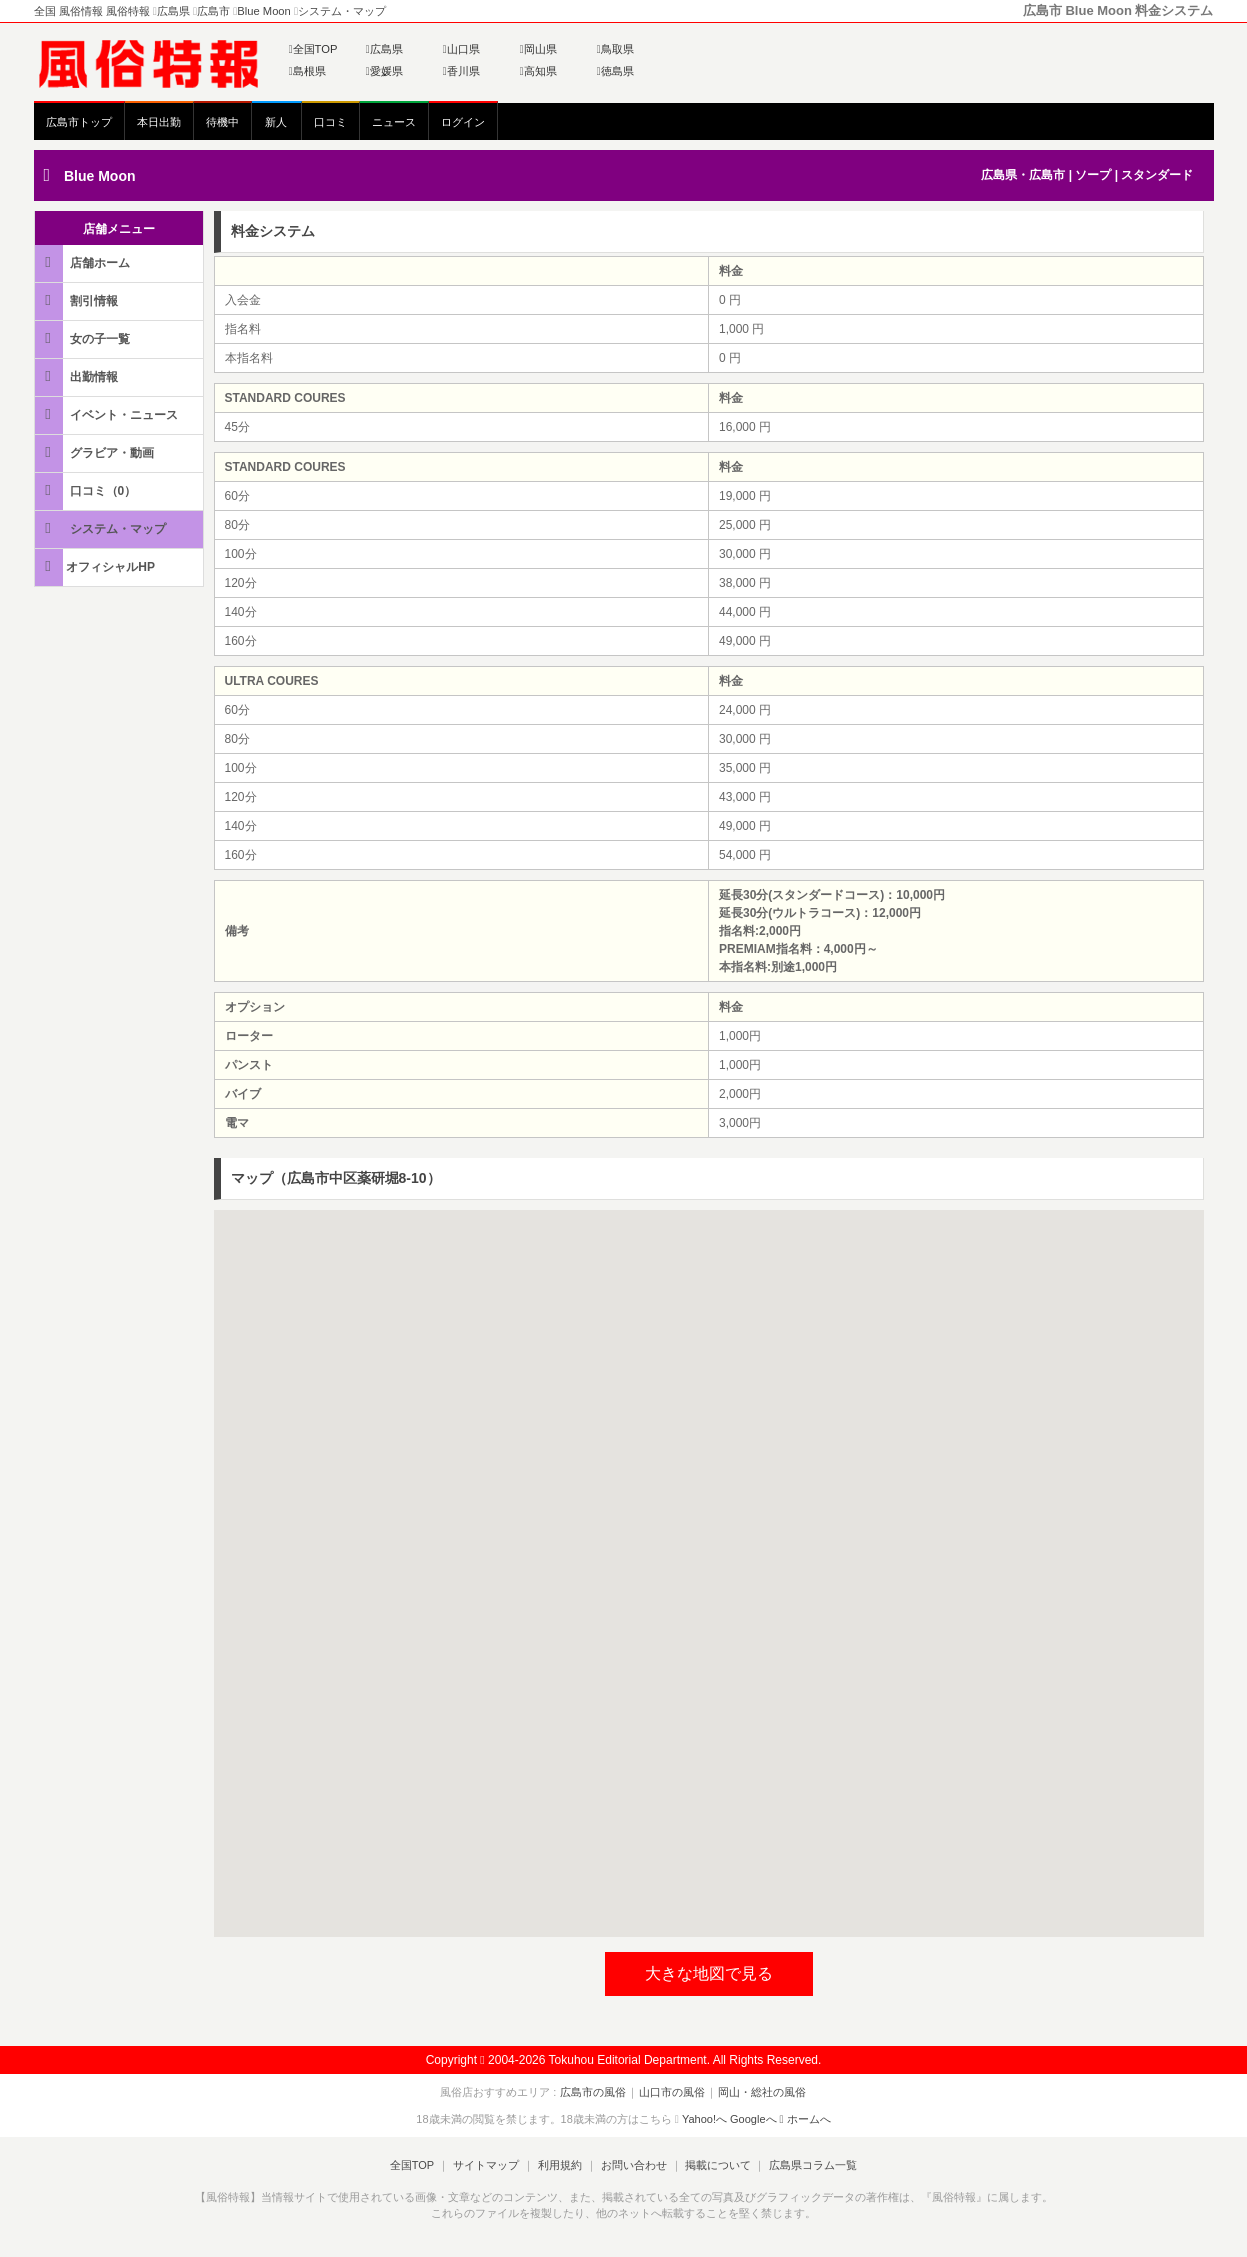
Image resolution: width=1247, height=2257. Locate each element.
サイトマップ (488, 2165)
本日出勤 (159, 122)
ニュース (394, 122)
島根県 (307, 71)
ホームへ (805, 2119)
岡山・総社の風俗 (760, 2092)
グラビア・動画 (96, 452)
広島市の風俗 (595, 2092)
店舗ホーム (84, 262)
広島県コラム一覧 (809, 2165)
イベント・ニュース (108, 414)
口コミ (330, 122)
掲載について (715, 2165)
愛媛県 (384, 71)
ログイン (463, 122)
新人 (276, 122)
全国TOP (313, 49)
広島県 (384, 49)
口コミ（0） (87, 490)
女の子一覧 (84, 338)
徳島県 (615, 71)
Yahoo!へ (704, 2119)
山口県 (461, 49)
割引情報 (78, 300)
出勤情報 (78, 376)
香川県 (461, 71)
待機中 (222, 122)
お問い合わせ (632, 2165)
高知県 (538, 71)
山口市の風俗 (672, 2092)
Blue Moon (100, 176)
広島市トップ (79, 122)
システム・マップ (102, 528)
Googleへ (753, 2119)
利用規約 (560, 2165)
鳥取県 (615, 49)
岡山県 (538, 49)
